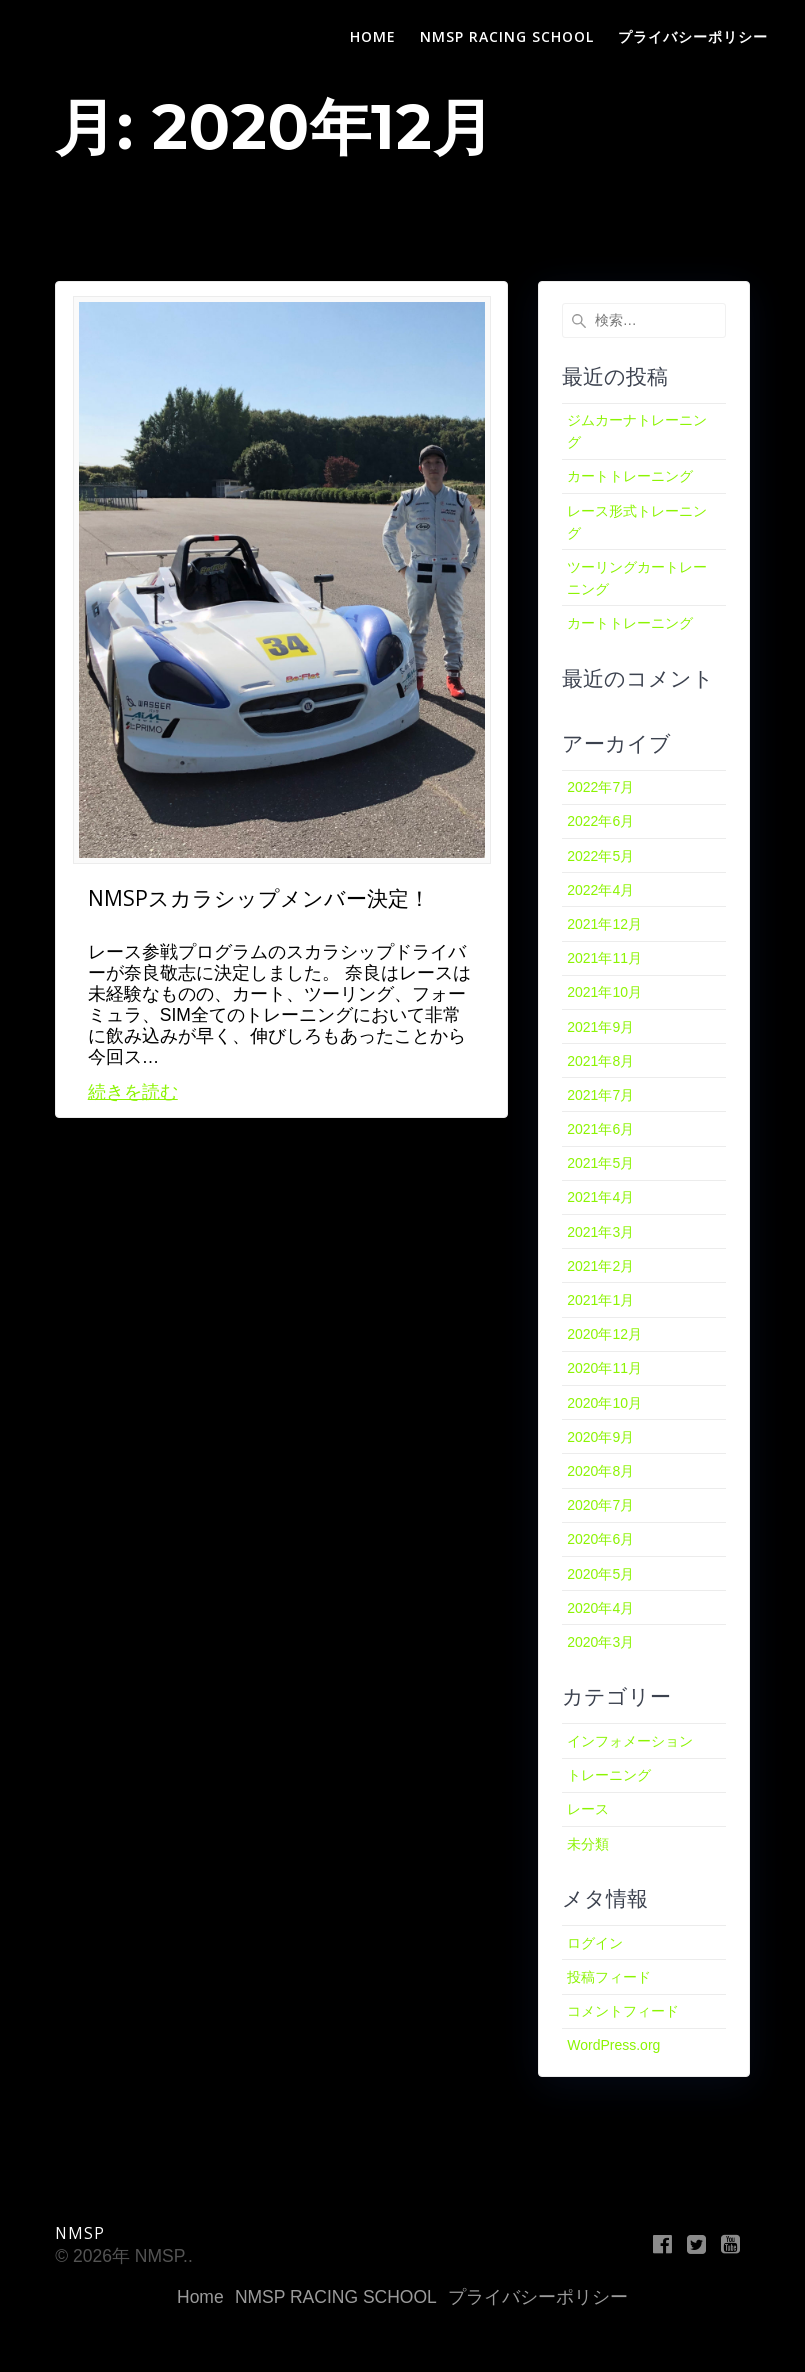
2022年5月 (600, 856)
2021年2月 (600, 1266)
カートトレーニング (630, 476)
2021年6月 (600, 1129)
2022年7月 (600, 787)
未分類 (588, 1844)
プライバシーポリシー (693, 36)
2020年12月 (604, 1334)
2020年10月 (604, 1403)
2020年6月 (600, 1539)
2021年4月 (600, 1197)
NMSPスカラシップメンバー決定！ (259, 898)
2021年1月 (600, 1300)
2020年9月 (600, 1437)
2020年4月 (600, 1608)
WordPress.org (613, 2045)
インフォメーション (630, 1741)
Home (373, 36)
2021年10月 (604, 992)
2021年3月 (600, 1232)
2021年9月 (600, 1027)
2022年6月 (600, 821)
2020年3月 (600, 1642)
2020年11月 (604, 1368)
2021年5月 (600, 1163)
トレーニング (609, 1775)
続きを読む (133, 1092)
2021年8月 (600, 1061)
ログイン (595, 1943)
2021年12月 (604, 924)
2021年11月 (604, 958)
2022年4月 (600, 890)
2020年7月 (600, 1505)
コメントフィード (623, 2011)
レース (588, 1809)
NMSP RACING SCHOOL (507, 36)
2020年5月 (600, 1574)
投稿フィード (609, 1977)
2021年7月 (600, 1095)
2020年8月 (600, 1471)
